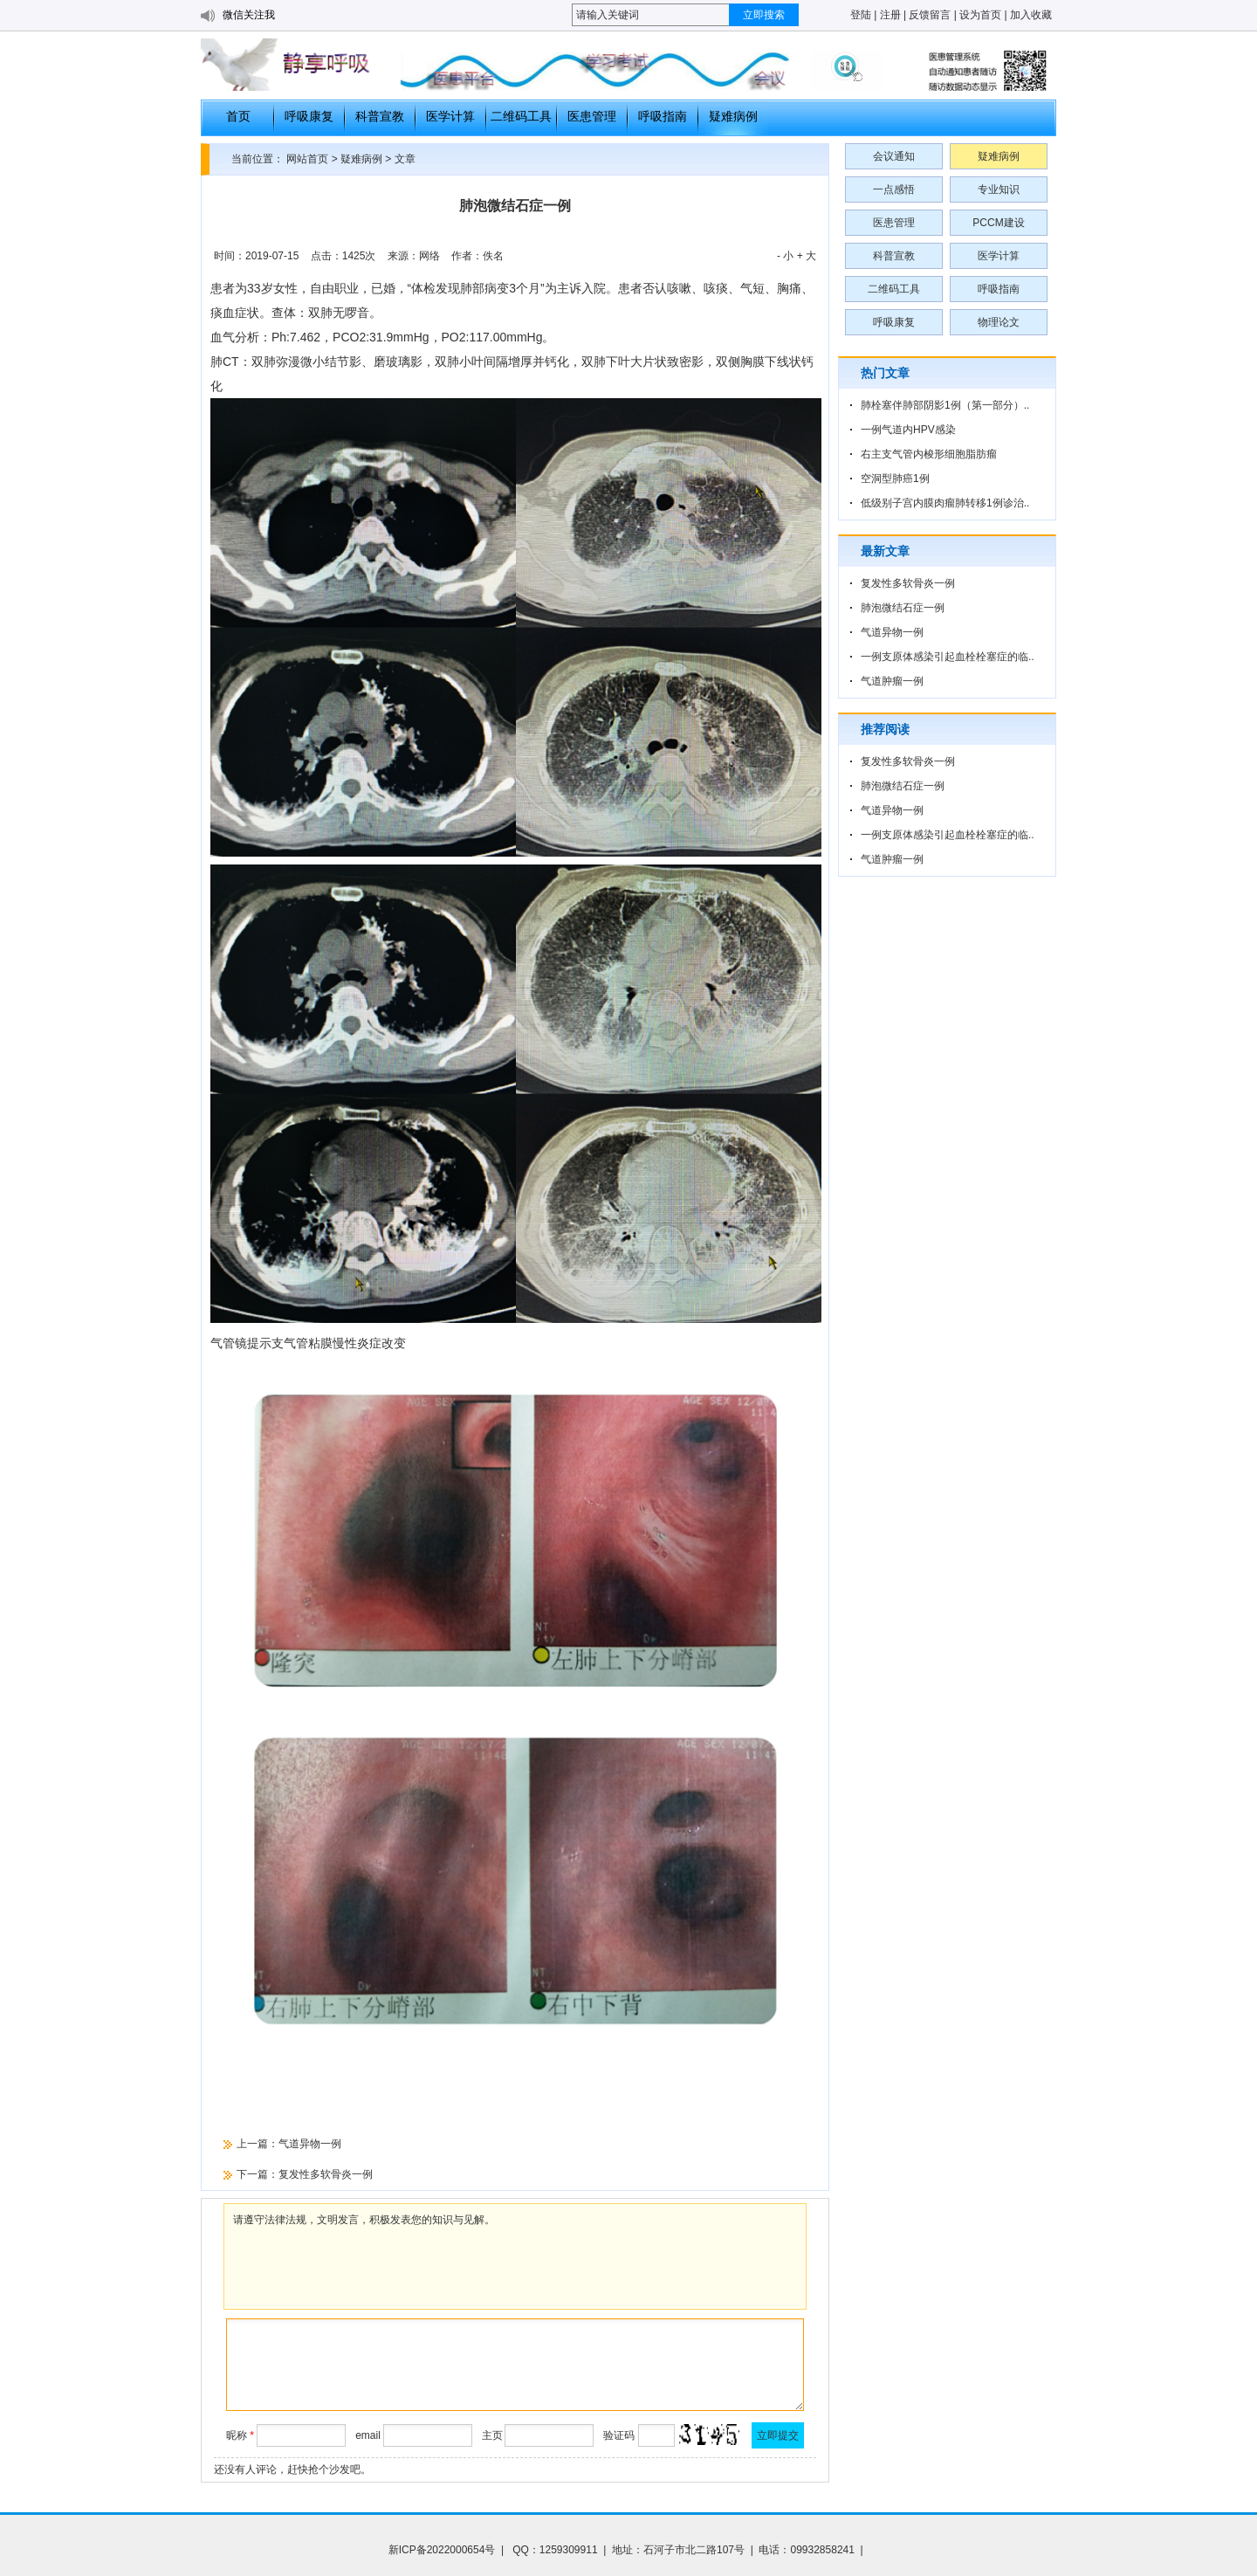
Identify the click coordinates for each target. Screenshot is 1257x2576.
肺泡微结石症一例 (902, 608)
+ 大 (806, 256)
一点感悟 (894, 189)
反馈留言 (930, 15)
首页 (238, 116)
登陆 (860, 15)
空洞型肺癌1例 (895, 478)
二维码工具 (521, 116)
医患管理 (591, 116)
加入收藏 (1031, 15)
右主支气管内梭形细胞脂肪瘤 (929, 454)
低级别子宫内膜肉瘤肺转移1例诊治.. (945, 503)
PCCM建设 (998, 223)
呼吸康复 (309, 116)
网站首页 (307, 159)
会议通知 (894, 156)
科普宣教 (379, 116)
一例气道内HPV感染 (908, 430)
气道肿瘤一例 (892, 681)
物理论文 (999, 322)
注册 (890, 15)
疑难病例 (733, 116)
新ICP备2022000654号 (442, 2550)
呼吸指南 (662, 116)
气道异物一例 (309, 2144)
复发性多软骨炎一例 (325, 2174)
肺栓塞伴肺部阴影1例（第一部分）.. (945, 405)
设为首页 (980, 15)
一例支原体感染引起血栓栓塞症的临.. (947, 657)
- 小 (785, 256)
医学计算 (450, 116)
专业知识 (999, 189)
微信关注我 (249, 15)
